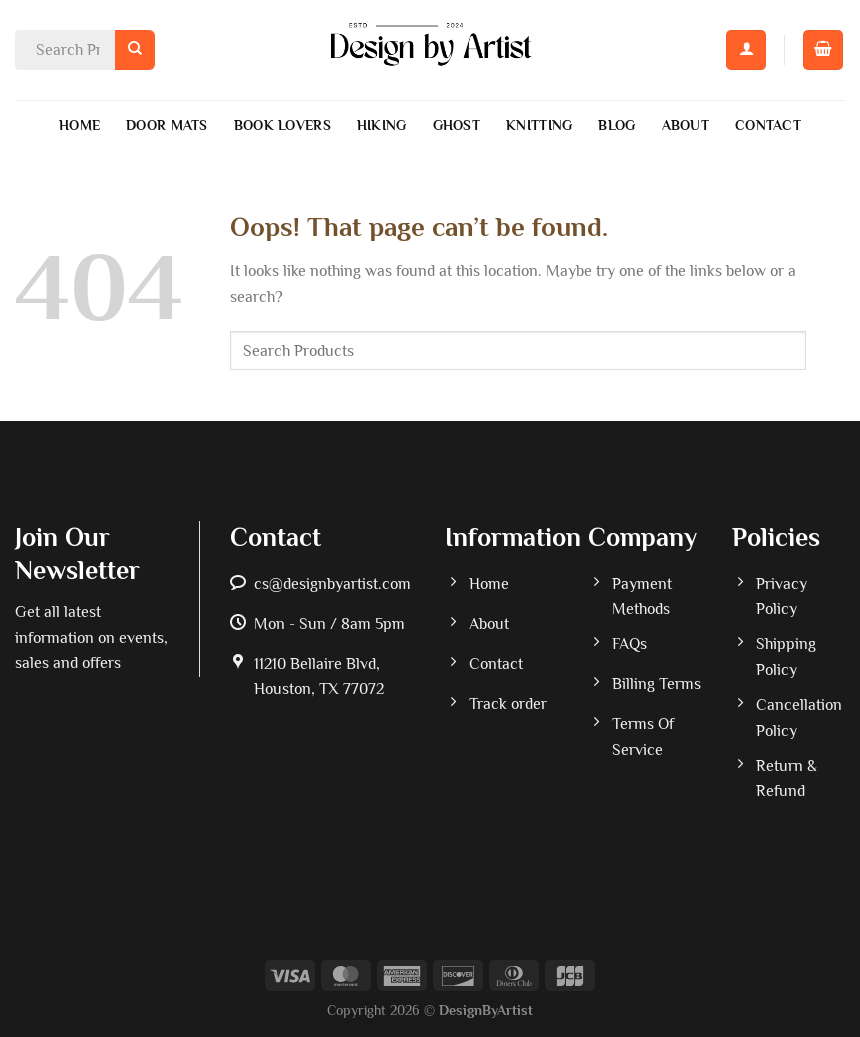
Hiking (382, 125)
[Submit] (135, 49)
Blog (616, 125)
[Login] (746, 50)
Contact (768, 125)
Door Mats (167, 125)
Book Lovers (282, 125)
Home (79, 125)
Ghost (456, 125)
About (685, 125)
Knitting (539, 125)
